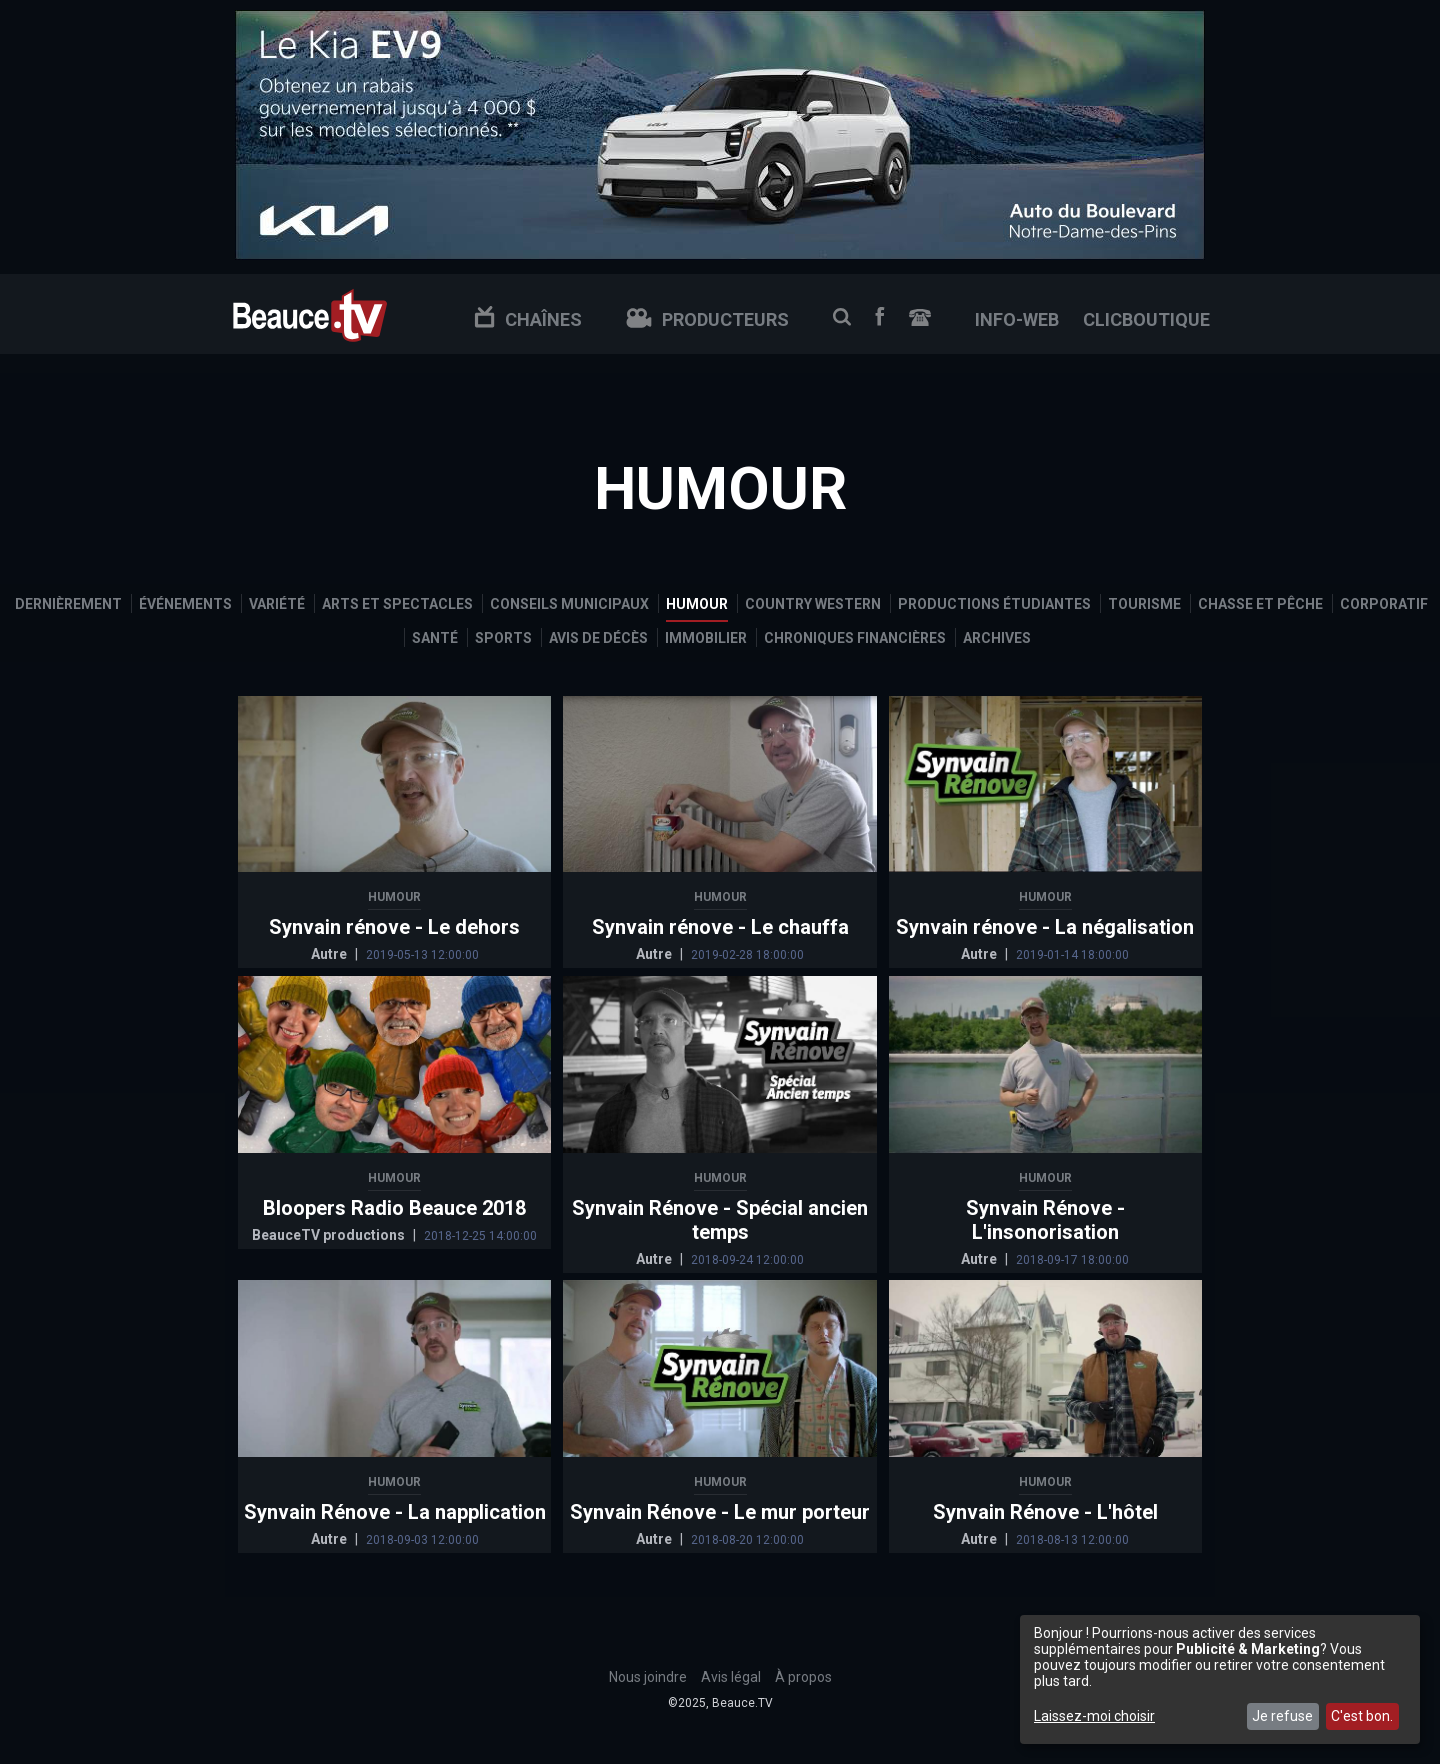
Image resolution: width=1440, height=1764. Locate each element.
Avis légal (731, 1677)
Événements (185, 604)
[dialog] (1220, 1679)
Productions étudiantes (994, 604)
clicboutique (1146, 319)
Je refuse (1282, 1716)
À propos (803, 1677)
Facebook (880, 316)
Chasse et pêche (1260, 604)
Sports (503, 638)
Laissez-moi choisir (1094, 1716)
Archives (997, 638)
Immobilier (706, 638)
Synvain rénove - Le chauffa (720, 927)
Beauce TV (310, 313)
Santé (435, 638)
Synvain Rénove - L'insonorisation (1045, 1220)
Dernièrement (68, 604)
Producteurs (707, 319)
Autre (330, 954)
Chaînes (528, 319)
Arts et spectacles (397, 604)
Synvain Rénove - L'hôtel (1045, 1512)
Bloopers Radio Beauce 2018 (394, 1208)
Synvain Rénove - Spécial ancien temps (720, 1220)
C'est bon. (1362, 1716)
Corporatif (1384, 604)
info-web (1017, 319)
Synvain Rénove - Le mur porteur (720, 1512)
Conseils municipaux (569, 604)
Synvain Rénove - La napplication (395, 1512)
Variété (277, 604)
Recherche (842, 317)
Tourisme (1144, 604)
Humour (697, 604)
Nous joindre (920, 317)
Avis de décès (598, 638)
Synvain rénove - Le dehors (394, 927)
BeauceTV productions (330, 1235)
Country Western (813, 604)
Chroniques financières (855, 638)
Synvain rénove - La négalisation (1045, 927)
